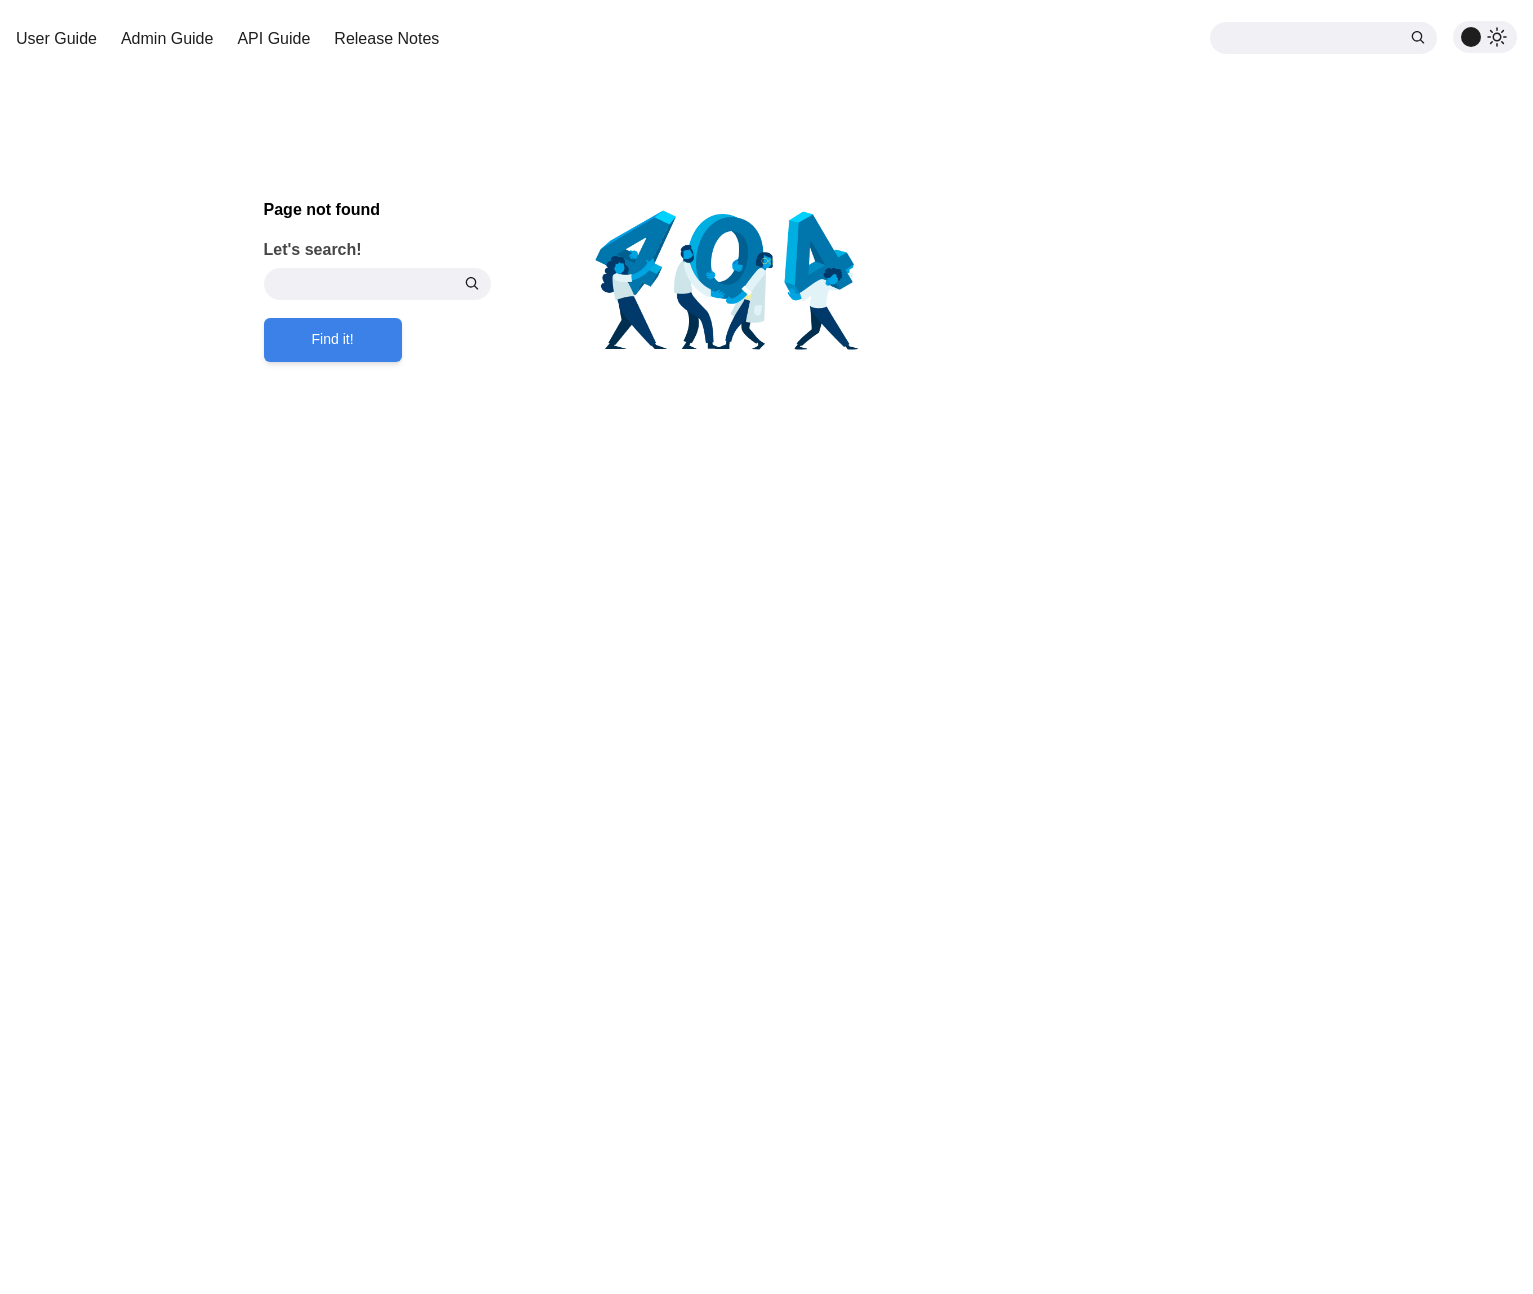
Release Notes (386, 38)
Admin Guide (167, 38)
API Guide (273, 38)
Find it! (333, 339)
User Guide (56, 38)
